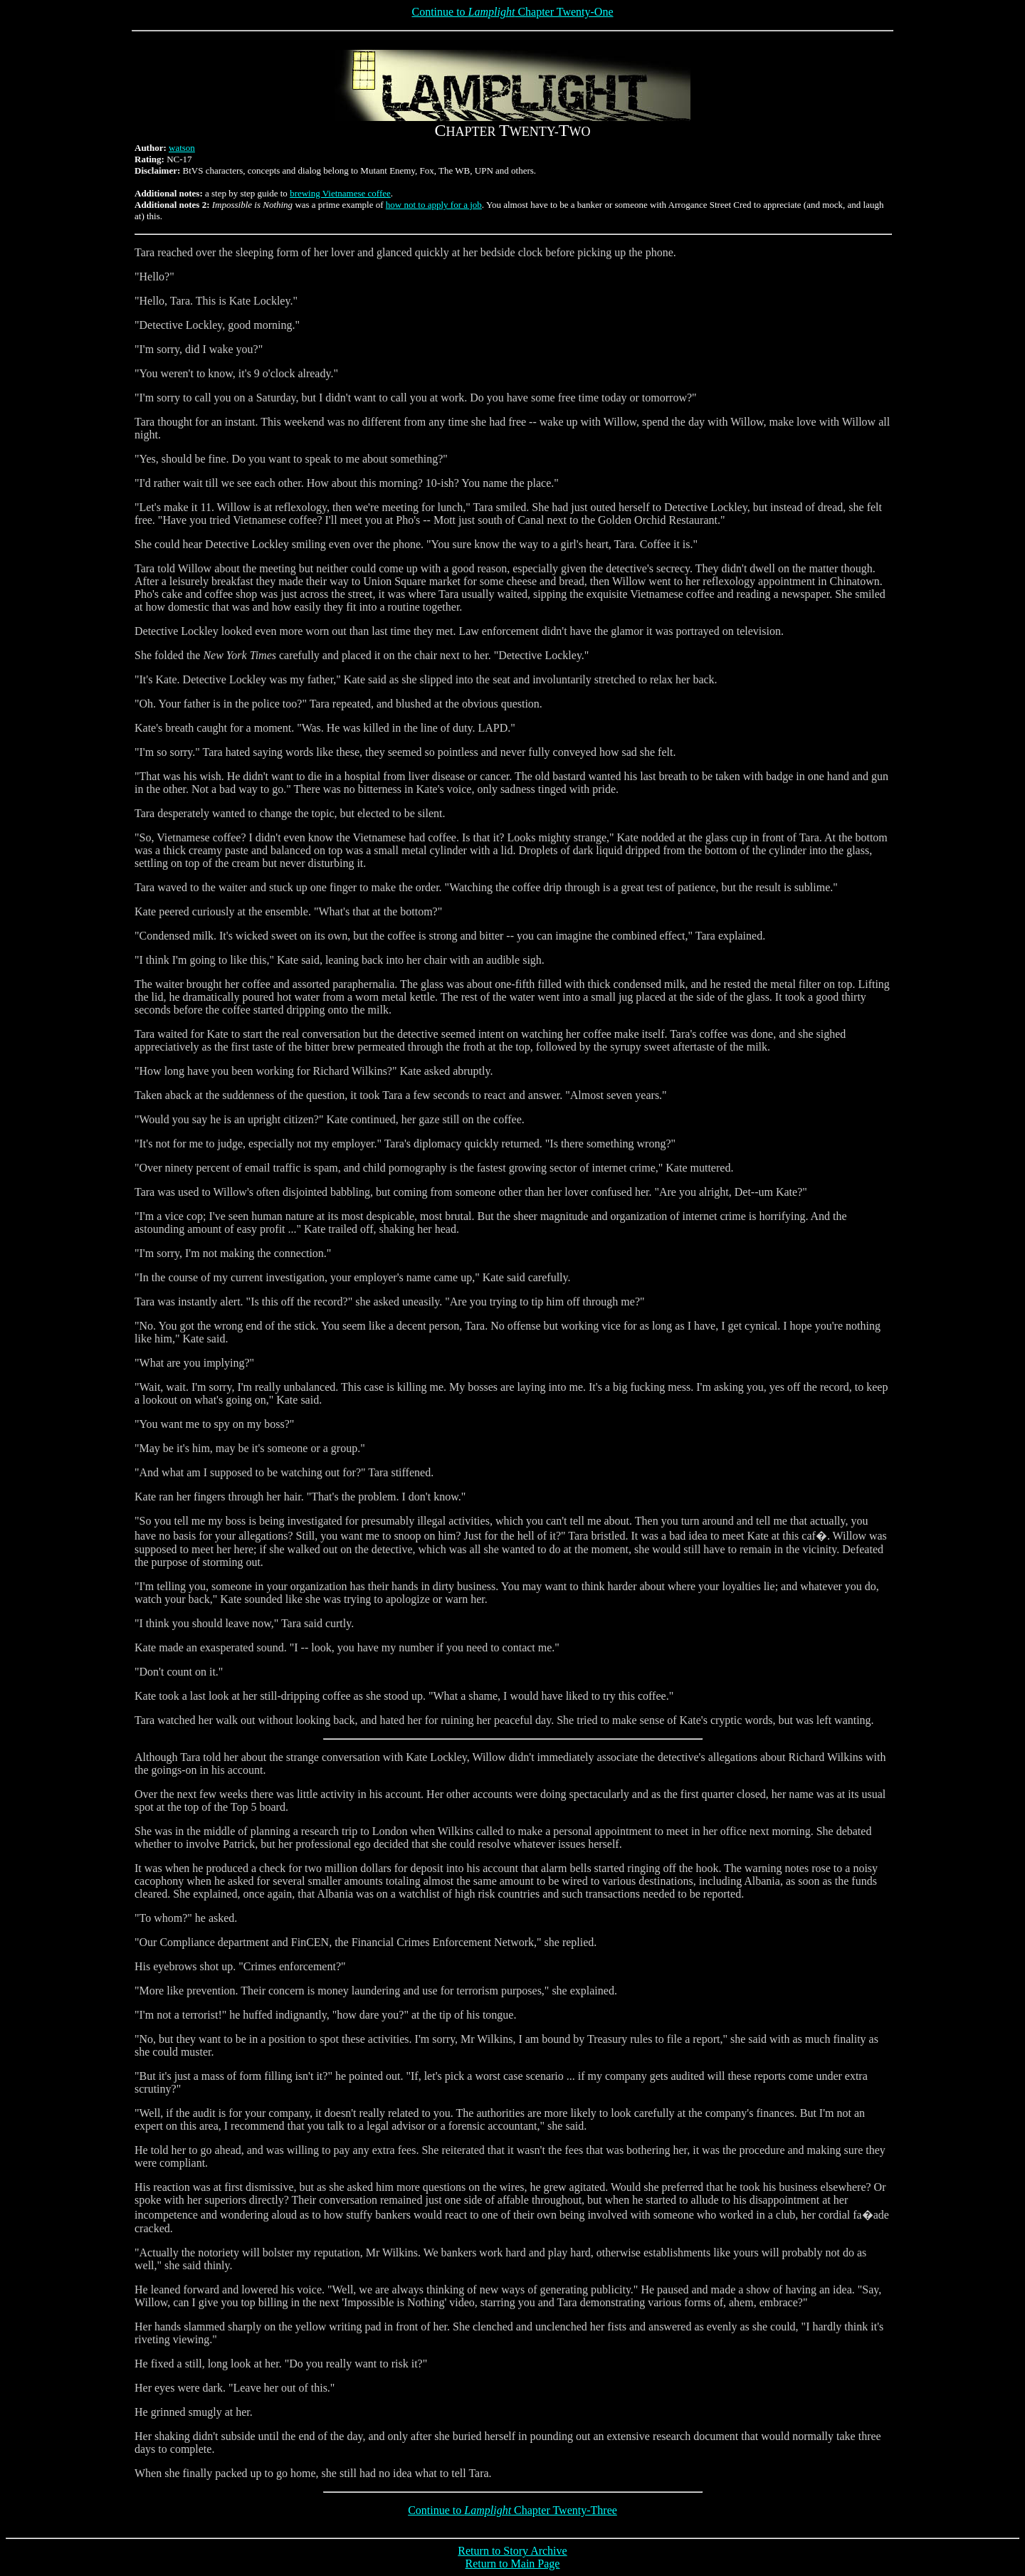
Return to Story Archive (512, 2551)
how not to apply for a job (434, 204)
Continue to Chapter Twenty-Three (512, 2510)
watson (182, 147)
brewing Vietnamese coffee (340, 193)
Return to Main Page (513, 2563)
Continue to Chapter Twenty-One (512, 12)
